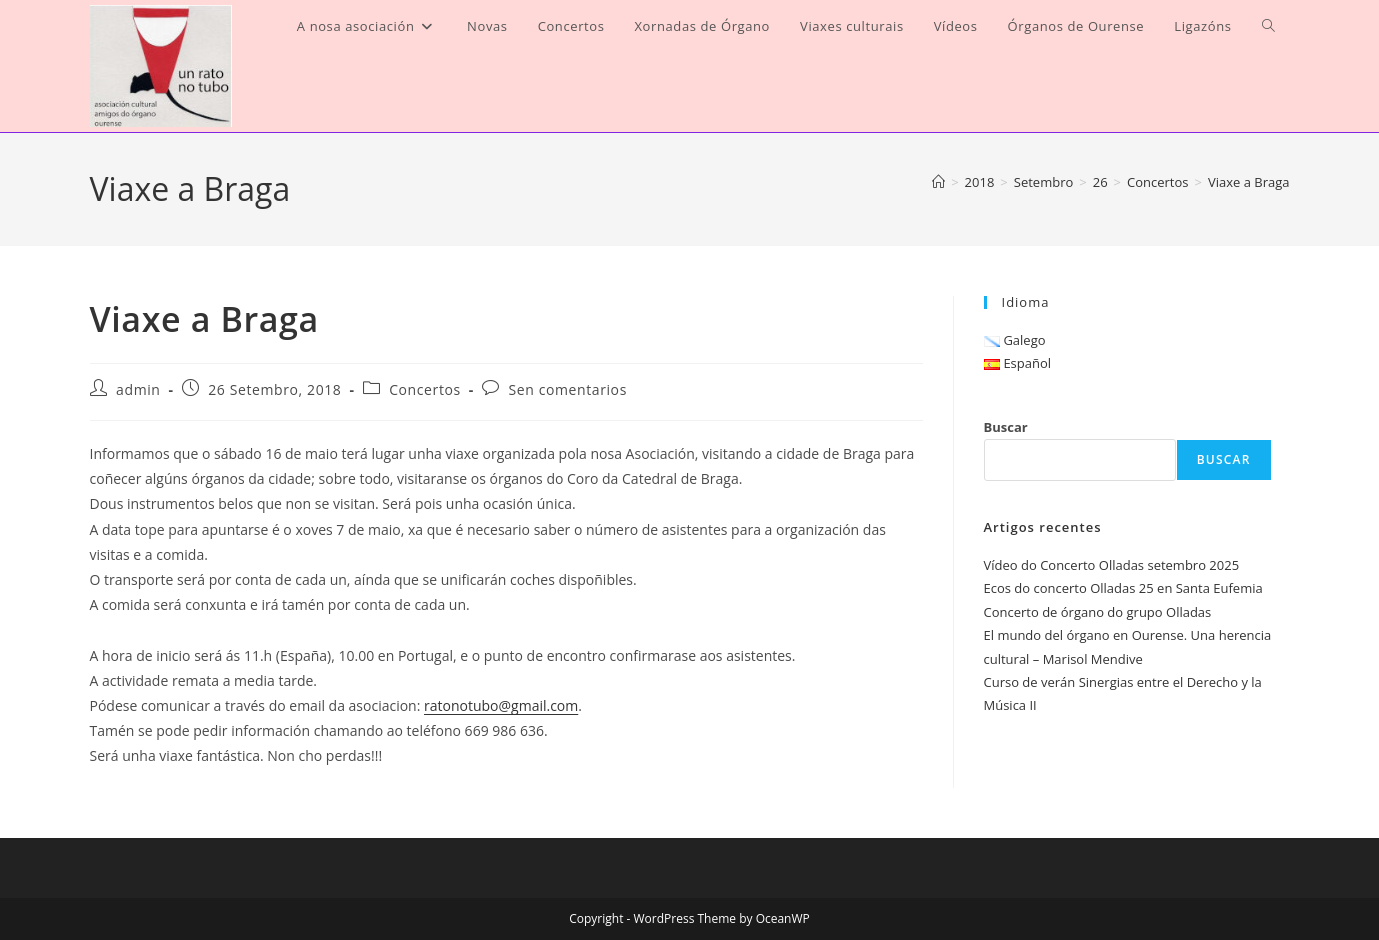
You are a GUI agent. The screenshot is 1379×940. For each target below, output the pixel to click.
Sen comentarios (568, 389)
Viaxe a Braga (1249, 182)
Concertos (425, 389)
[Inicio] (938, 182)
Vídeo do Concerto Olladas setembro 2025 (1112, 565)
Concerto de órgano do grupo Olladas (1098, 612)
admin (138, 389)
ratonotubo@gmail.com (501, 705)
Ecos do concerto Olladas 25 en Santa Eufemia (1123, 588)
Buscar (1006, 427)
